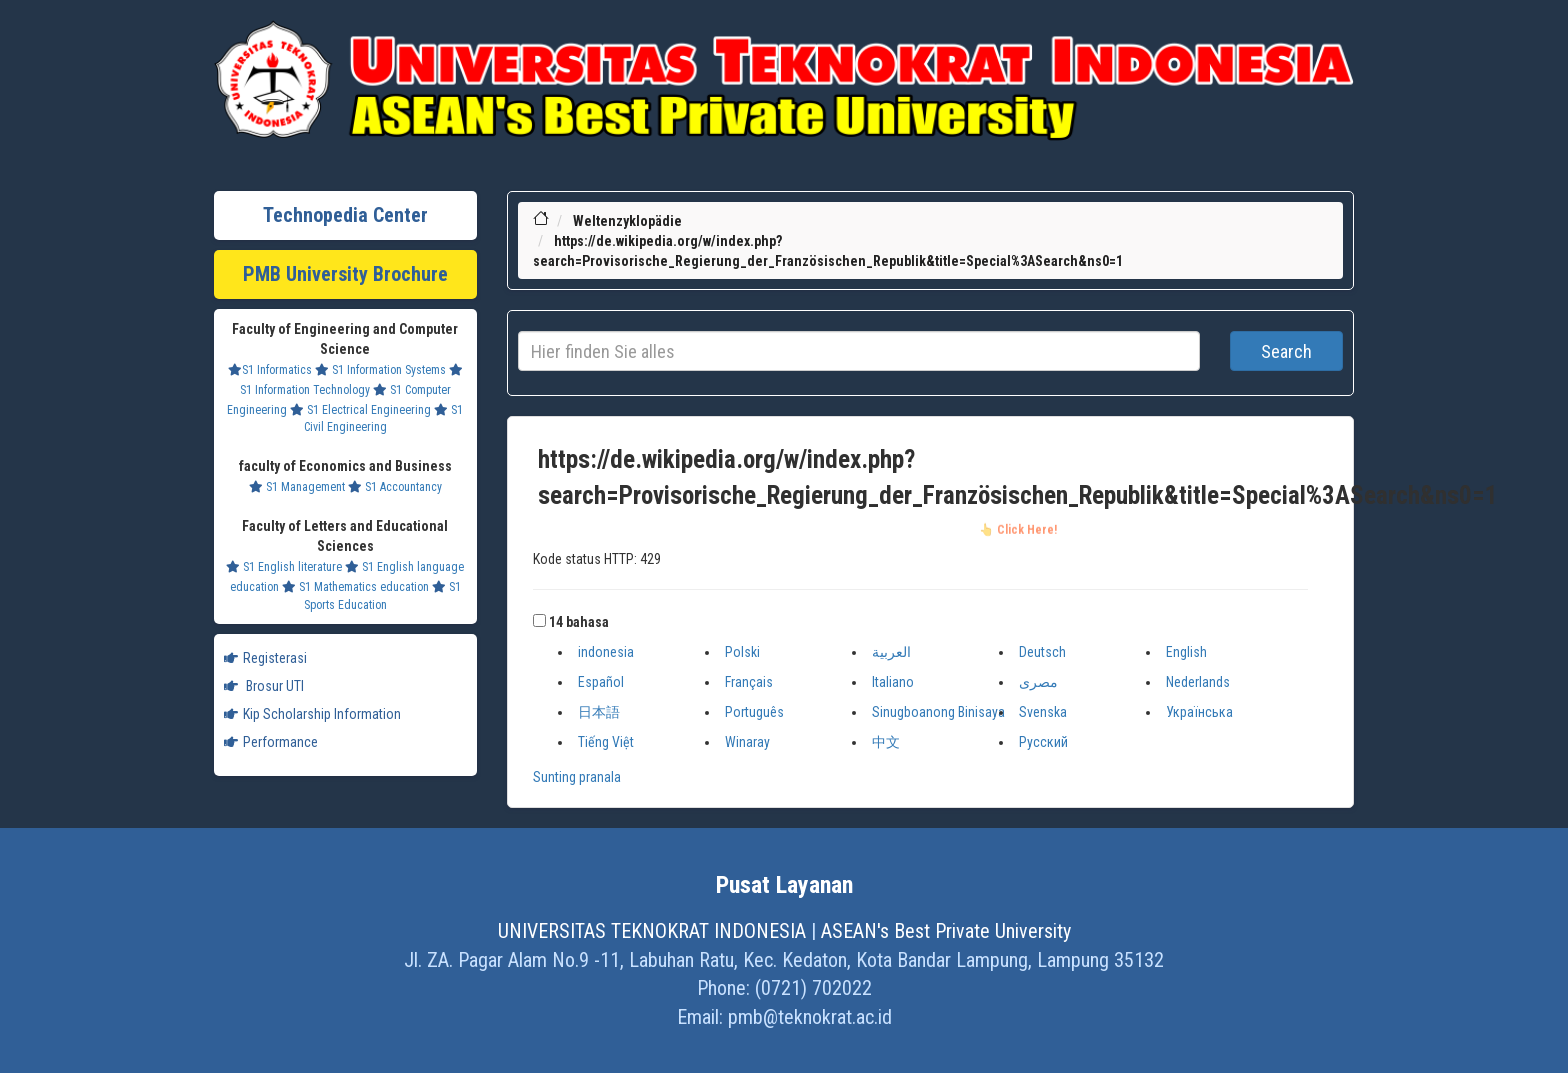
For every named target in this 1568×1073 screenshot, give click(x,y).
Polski (742, 652)
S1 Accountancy (395, 487)
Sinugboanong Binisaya (938, 712)
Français (749, 682)
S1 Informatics (270, 370)
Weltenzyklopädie (627, 221)
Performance (271, 742)
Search (1286, 351)
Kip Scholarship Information (312, 714)
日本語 (599, 712)
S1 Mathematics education (355, 587)
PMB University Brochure (345, 274)
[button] (539, 620)
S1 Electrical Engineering (360, 410)
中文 (886, 742)
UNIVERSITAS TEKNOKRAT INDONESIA (652, 931)
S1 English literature (284, 567)
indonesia (606, 652)
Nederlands (1198, 682)
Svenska (1043, 712)
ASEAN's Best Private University (946, 931)
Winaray (747, 742)
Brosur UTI (264, 686)
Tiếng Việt (606, 742)
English (1186, 652)
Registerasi (265, 658)
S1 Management (297, 487)
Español (601, 682)
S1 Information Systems (380, 370)
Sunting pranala (577, 777)
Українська (1199, 712)
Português (754, 712)
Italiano (893, 682)
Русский (1043, 742)
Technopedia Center (345, 215)
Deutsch (1042, 652)
